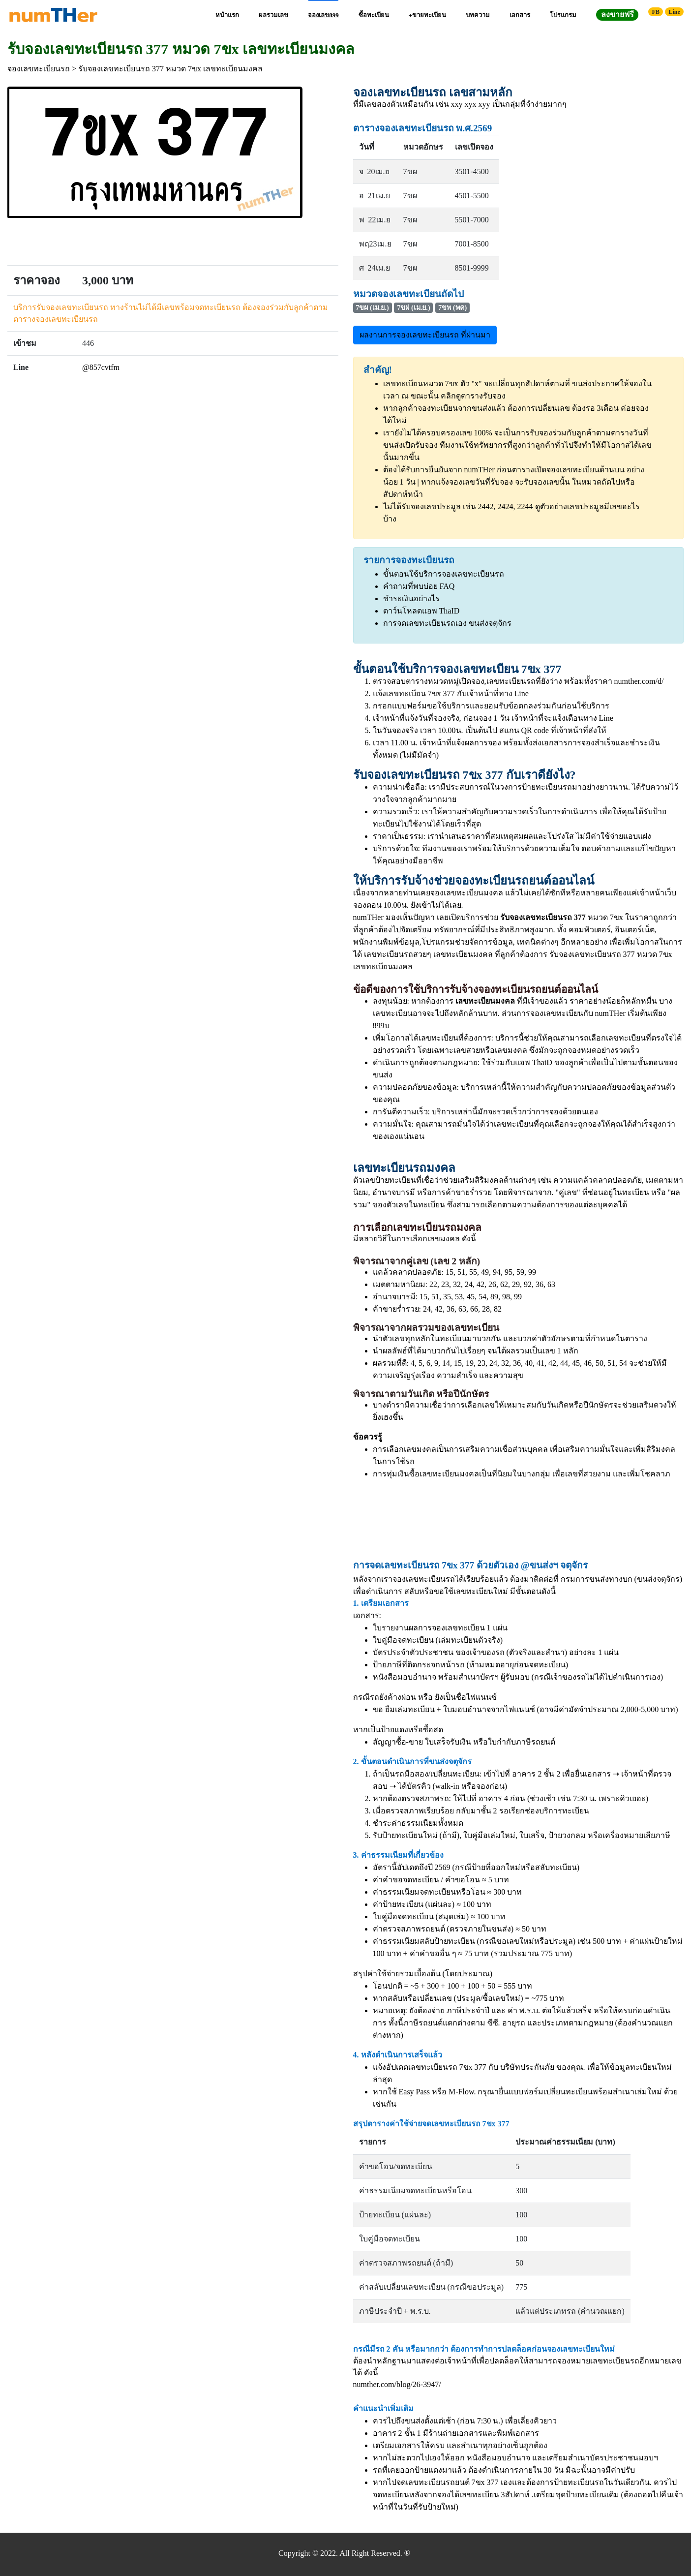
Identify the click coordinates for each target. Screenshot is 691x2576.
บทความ (478, 15)
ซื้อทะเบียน (374, 15)
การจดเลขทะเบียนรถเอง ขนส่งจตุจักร (447, 623)
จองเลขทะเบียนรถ (38, 68)
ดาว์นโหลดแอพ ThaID (421, 611)
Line (674, 11)
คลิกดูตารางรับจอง (473, 396)
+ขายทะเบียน (427, 15)
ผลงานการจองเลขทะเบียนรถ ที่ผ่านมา (425, 335)
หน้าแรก (227, 15)
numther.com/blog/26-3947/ (397, 2384)
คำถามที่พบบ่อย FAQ (419, 586)
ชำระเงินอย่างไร (411, 598)
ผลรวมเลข (273, 15)
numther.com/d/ (639, 681)
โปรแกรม (563, 15)
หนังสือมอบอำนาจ (404, 1677)
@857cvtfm (101, 367)
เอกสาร (520, 15)
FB (656, 11)
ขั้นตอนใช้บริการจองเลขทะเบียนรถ (443, 574)
